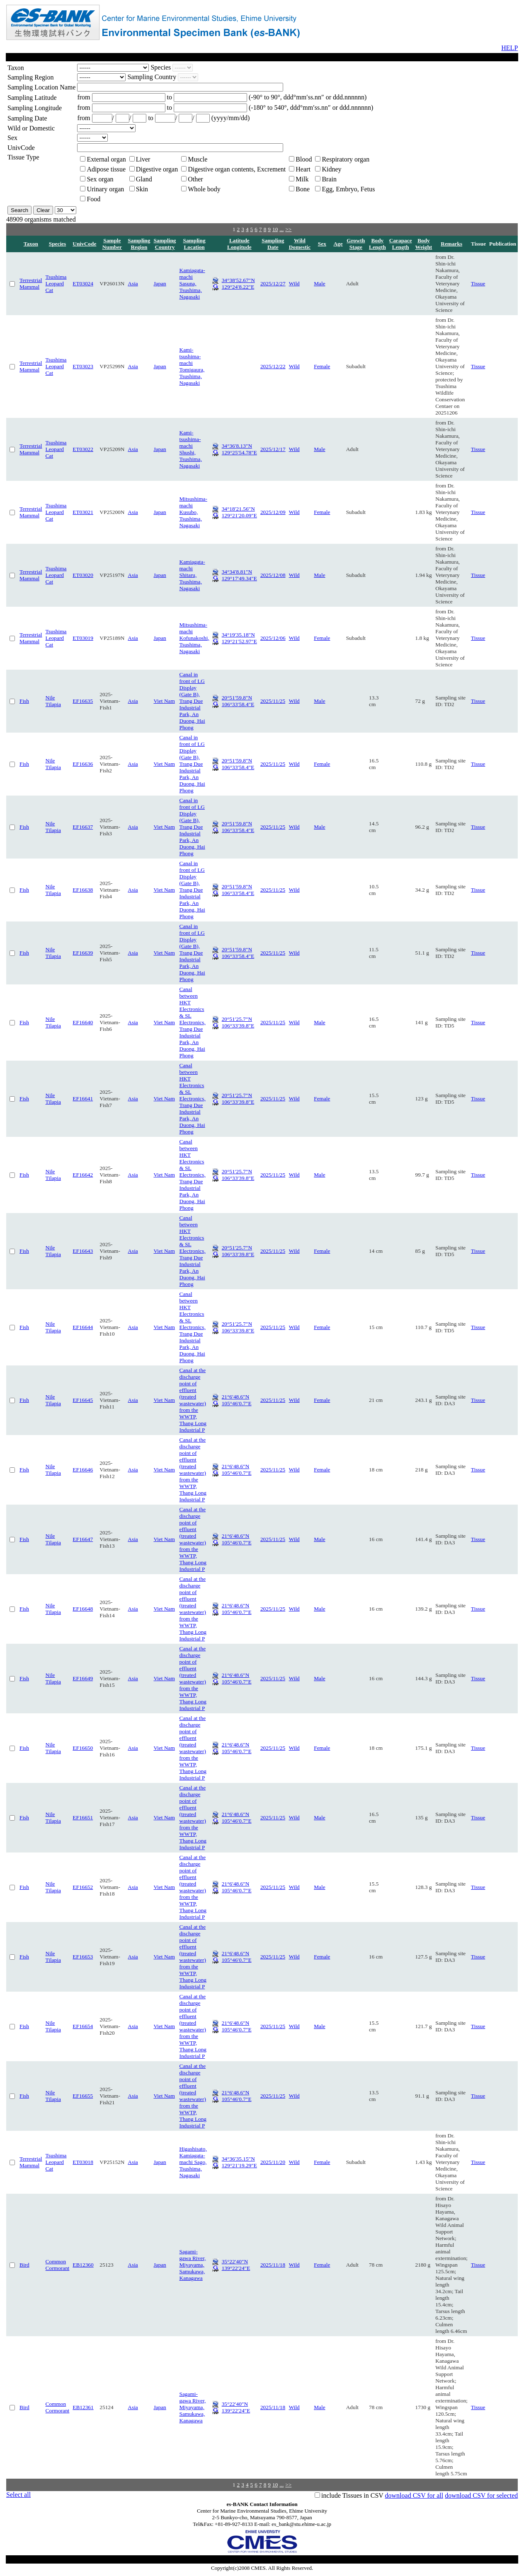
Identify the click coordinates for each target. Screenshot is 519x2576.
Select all (18, 2494)
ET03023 (83, 366)
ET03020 (83, 575)
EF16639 (83, 953)
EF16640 (83, 1022)
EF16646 (83, 1469)
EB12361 (83, 2407)
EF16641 (83, 1098)
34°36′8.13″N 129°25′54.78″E (239, 449)
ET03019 (83, 638)
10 (275, 229)
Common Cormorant (58, 2264)
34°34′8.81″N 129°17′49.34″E (239, 575)
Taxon (31, 244)
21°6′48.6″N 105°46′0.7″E (237, 1400)
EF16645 (83, 1400)
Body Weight (423, 243)
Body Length (377, 243)
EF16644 (83, 1327)
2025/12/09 (273, 512)
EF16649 (83, 1678)
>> (288, 229)
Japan (159, 283)
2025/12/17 (273, 449)
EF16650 (83, 1748)
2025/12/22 (273, 366)
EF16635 (83, 701)
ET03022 (83, 449)
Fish (24, 701)
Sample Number (112, 243)
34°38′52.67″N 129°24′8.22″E (238, 283)
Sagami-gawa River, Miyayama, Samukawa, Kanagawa (192, 2264)
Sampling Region (139, 243)
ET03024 (83, 283)
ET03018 (83, 2162)
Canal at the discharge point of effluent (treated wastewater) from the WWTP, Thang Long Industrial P (193, 1400)
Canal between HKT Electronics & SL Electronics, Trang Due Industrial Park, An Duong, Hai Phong (192, 1022)
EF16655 (83, 2096)
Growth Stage (356, 243)
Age (337, 244)
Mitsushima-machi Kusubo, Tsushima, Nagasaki (193, 512)
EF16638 (83, 890)
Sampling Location (194, 243)
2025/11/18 (272, 2265)
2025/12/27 (273, 283)
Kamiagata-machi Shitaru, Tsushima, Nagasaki (192, 575)
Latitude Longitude (239, 243)
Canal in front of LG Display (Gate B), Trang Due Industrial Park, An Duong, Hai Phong (192, 701)
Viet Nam (164, 701)
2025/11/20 (272, 2162)
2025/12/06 (273, 638)
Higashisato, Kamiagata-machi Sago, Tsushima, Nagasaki (193, 2162)
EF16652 (83, 1887)
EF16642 (83, 1175)
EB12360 (83, 2265)
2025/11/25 (272, 701)
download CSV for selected (481, 2495)
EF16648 (83, 1609)
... (281, 229)
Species (57, 244)
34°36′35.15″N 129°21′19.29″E (239, 2162)
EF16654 (83, 2026)
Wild (294, 283)
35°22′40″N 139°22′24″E (236, 2264)
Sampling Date (273, 243)
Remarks (451, 244)
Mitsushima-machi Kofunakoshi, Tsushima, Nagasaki (194, 638)
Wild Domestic (300, 243)
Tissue (478, 283)
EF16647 (83, 1539)
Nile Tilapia (53, 701)
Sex (322, 244)
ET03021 (83, 512)
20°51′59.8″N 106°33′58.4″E (238, 701)
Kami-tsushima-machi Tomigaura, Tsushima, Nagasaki (192, 366)
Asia (133, 283)
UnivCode (84, 244)
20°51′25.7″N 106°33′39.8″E (238, 1022)
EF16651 (83, 1817)
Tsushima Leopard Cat (56, 283)
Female (322, 366)
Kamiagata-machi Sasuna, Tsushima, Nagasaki (192, 283)
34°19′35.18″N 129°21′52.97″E (239, 638)
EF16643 (83, 1251)
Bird (24, 2265)
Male (319, 283)
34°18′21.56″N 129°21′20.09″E (239, 512)
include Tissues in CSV (352, 2495)
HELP (509, 47)
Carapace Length (400, 243)
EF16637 (83, 827)
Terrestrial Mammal (30, 283)
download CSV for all (414, 2495)
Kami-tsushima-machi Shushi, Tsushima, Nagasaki (190, 449)
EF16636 (83, 764)
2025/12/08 (273, 575)
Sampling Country (164, 243)
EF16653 (83, 1957)
